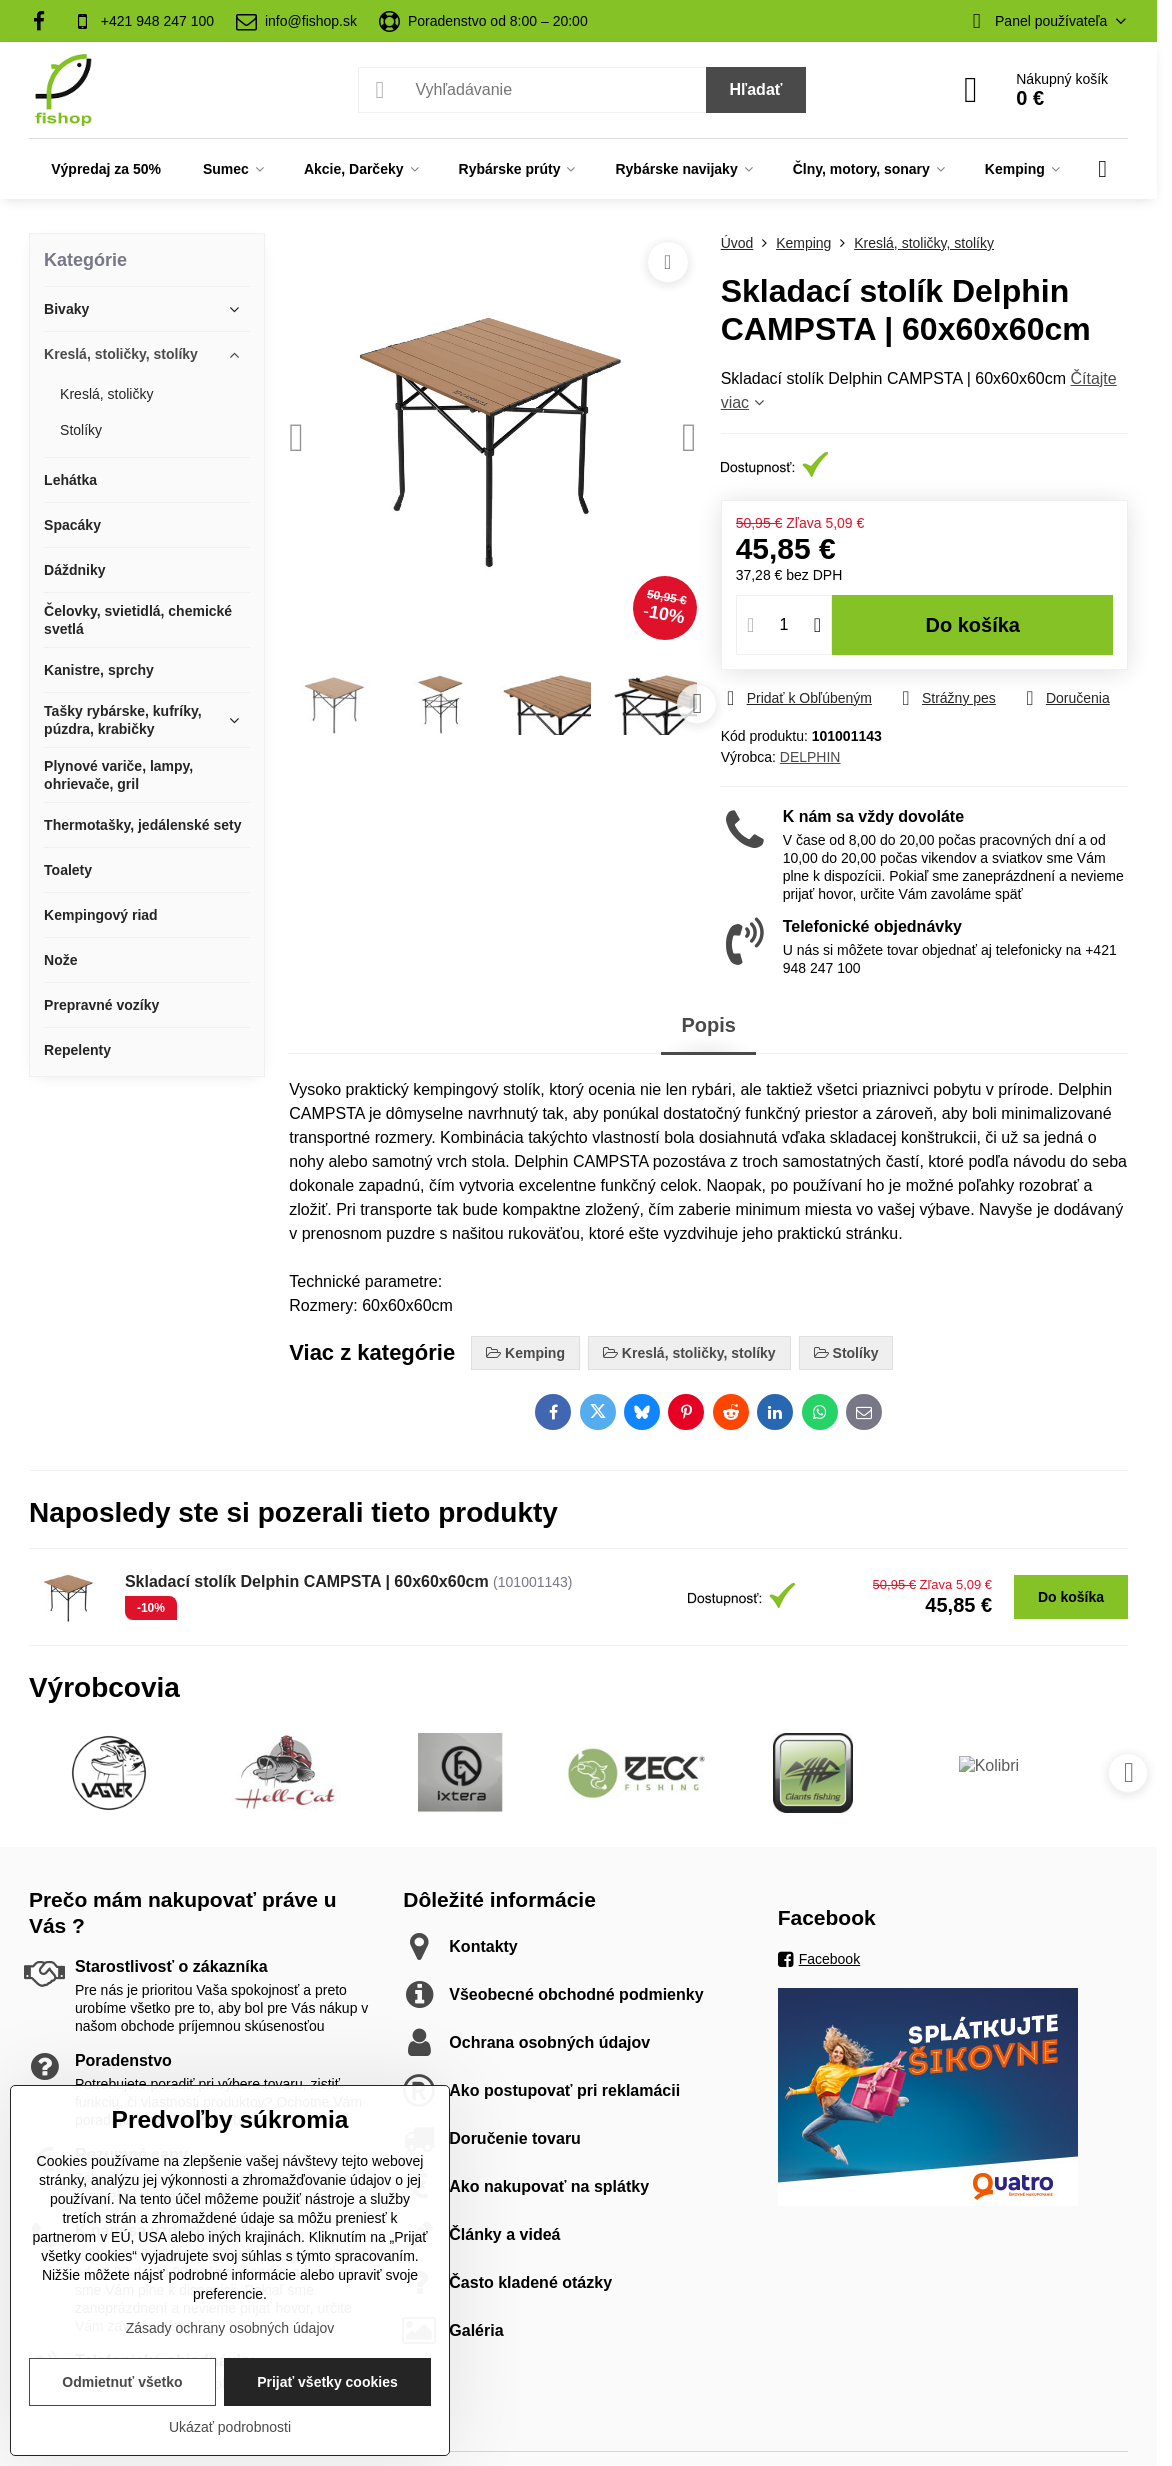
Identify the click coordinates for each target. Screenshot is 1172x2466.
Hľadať (756, 89)
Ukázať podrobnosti (230, 2427)
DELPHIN (810, 757)
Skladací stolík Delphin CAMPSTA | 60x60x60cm (307, 1581)
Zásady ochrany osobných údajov (230, 2328)
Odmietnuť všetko (122, 2382)
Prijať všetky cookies (327, 2382)
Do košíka (972, 625)
